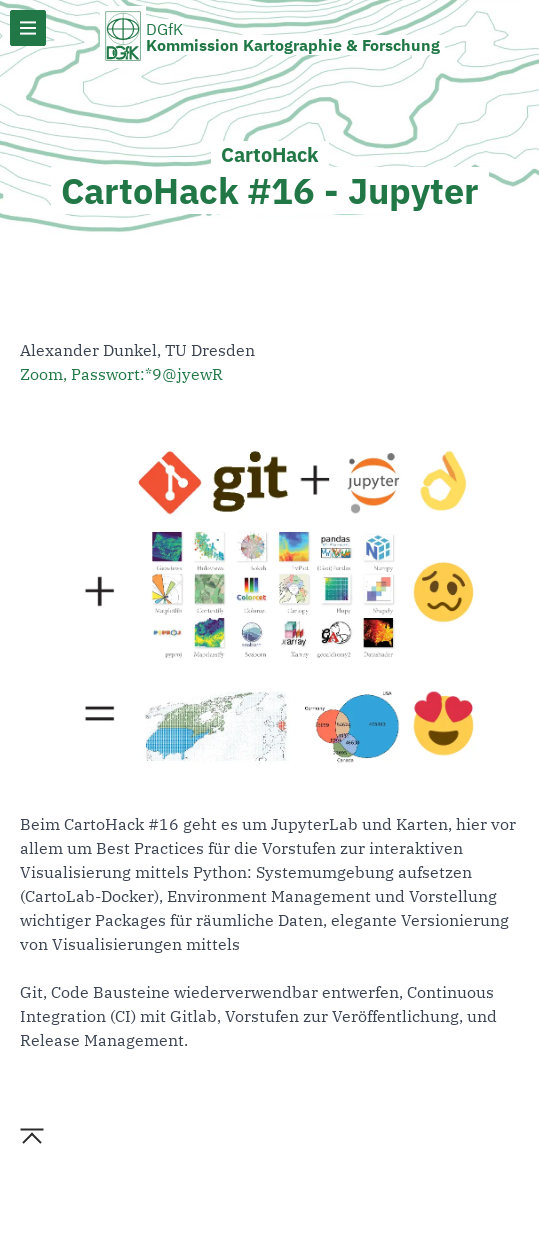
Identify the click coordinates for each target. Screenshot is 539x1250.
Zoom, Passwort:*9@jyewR (121, 374)
